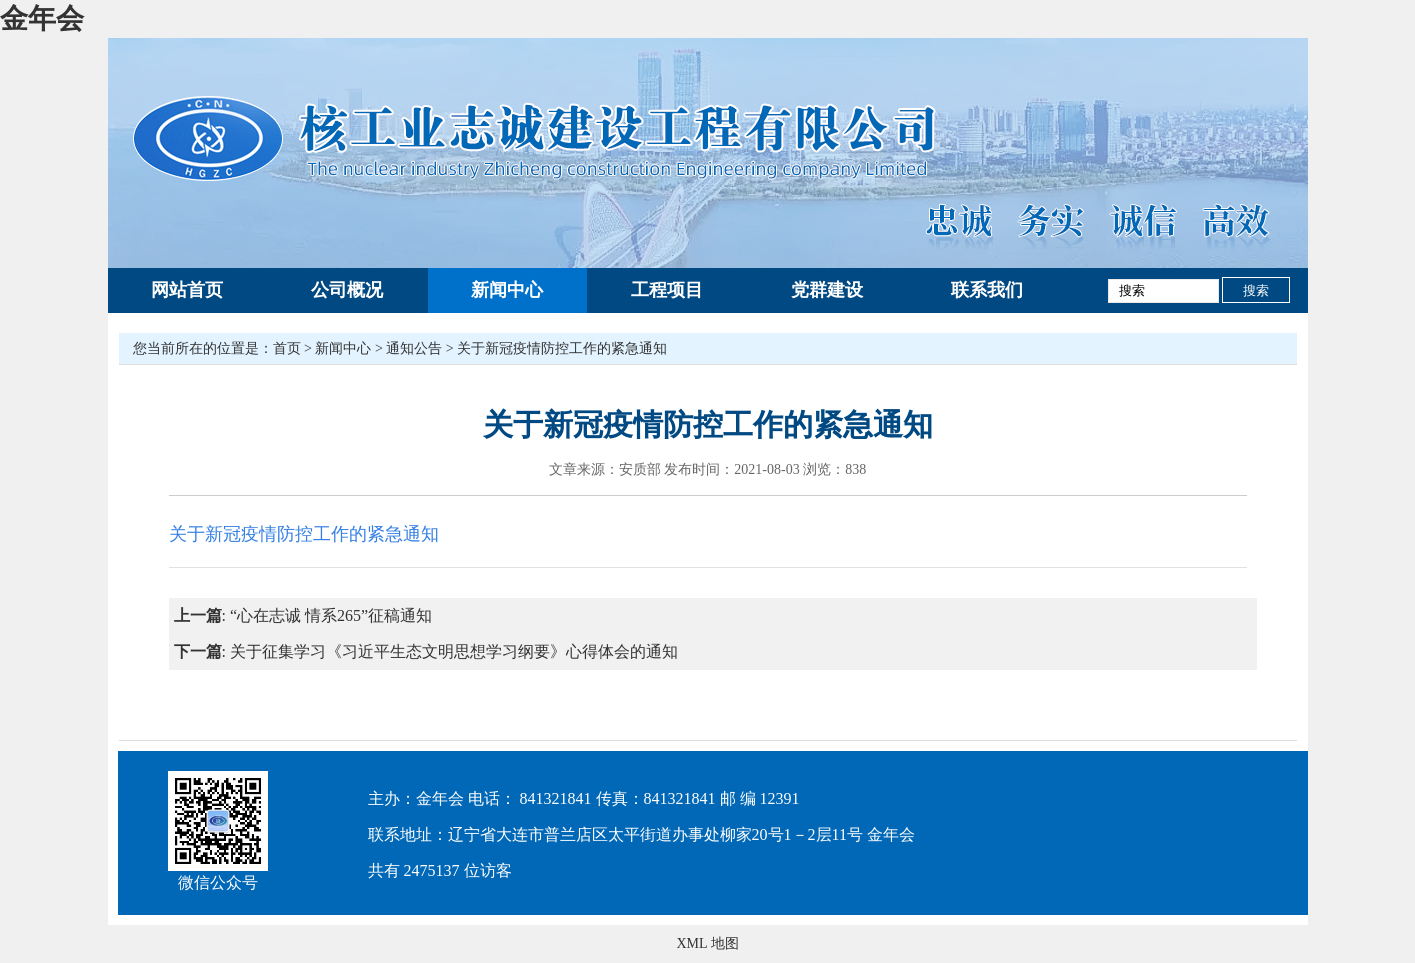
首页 (287, 348)
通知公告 (414, 348)
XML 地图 (707, 943)
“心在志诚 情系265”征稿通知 (331, 615)
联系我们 (987, 290)
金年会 (42, 18)
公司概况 (347, 290)
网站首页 (187, 290)
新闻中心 (507, 290)
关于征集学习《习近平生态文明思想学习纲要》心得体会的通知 (454, 651)
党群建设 (827, 290)
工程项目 (667, 290)
